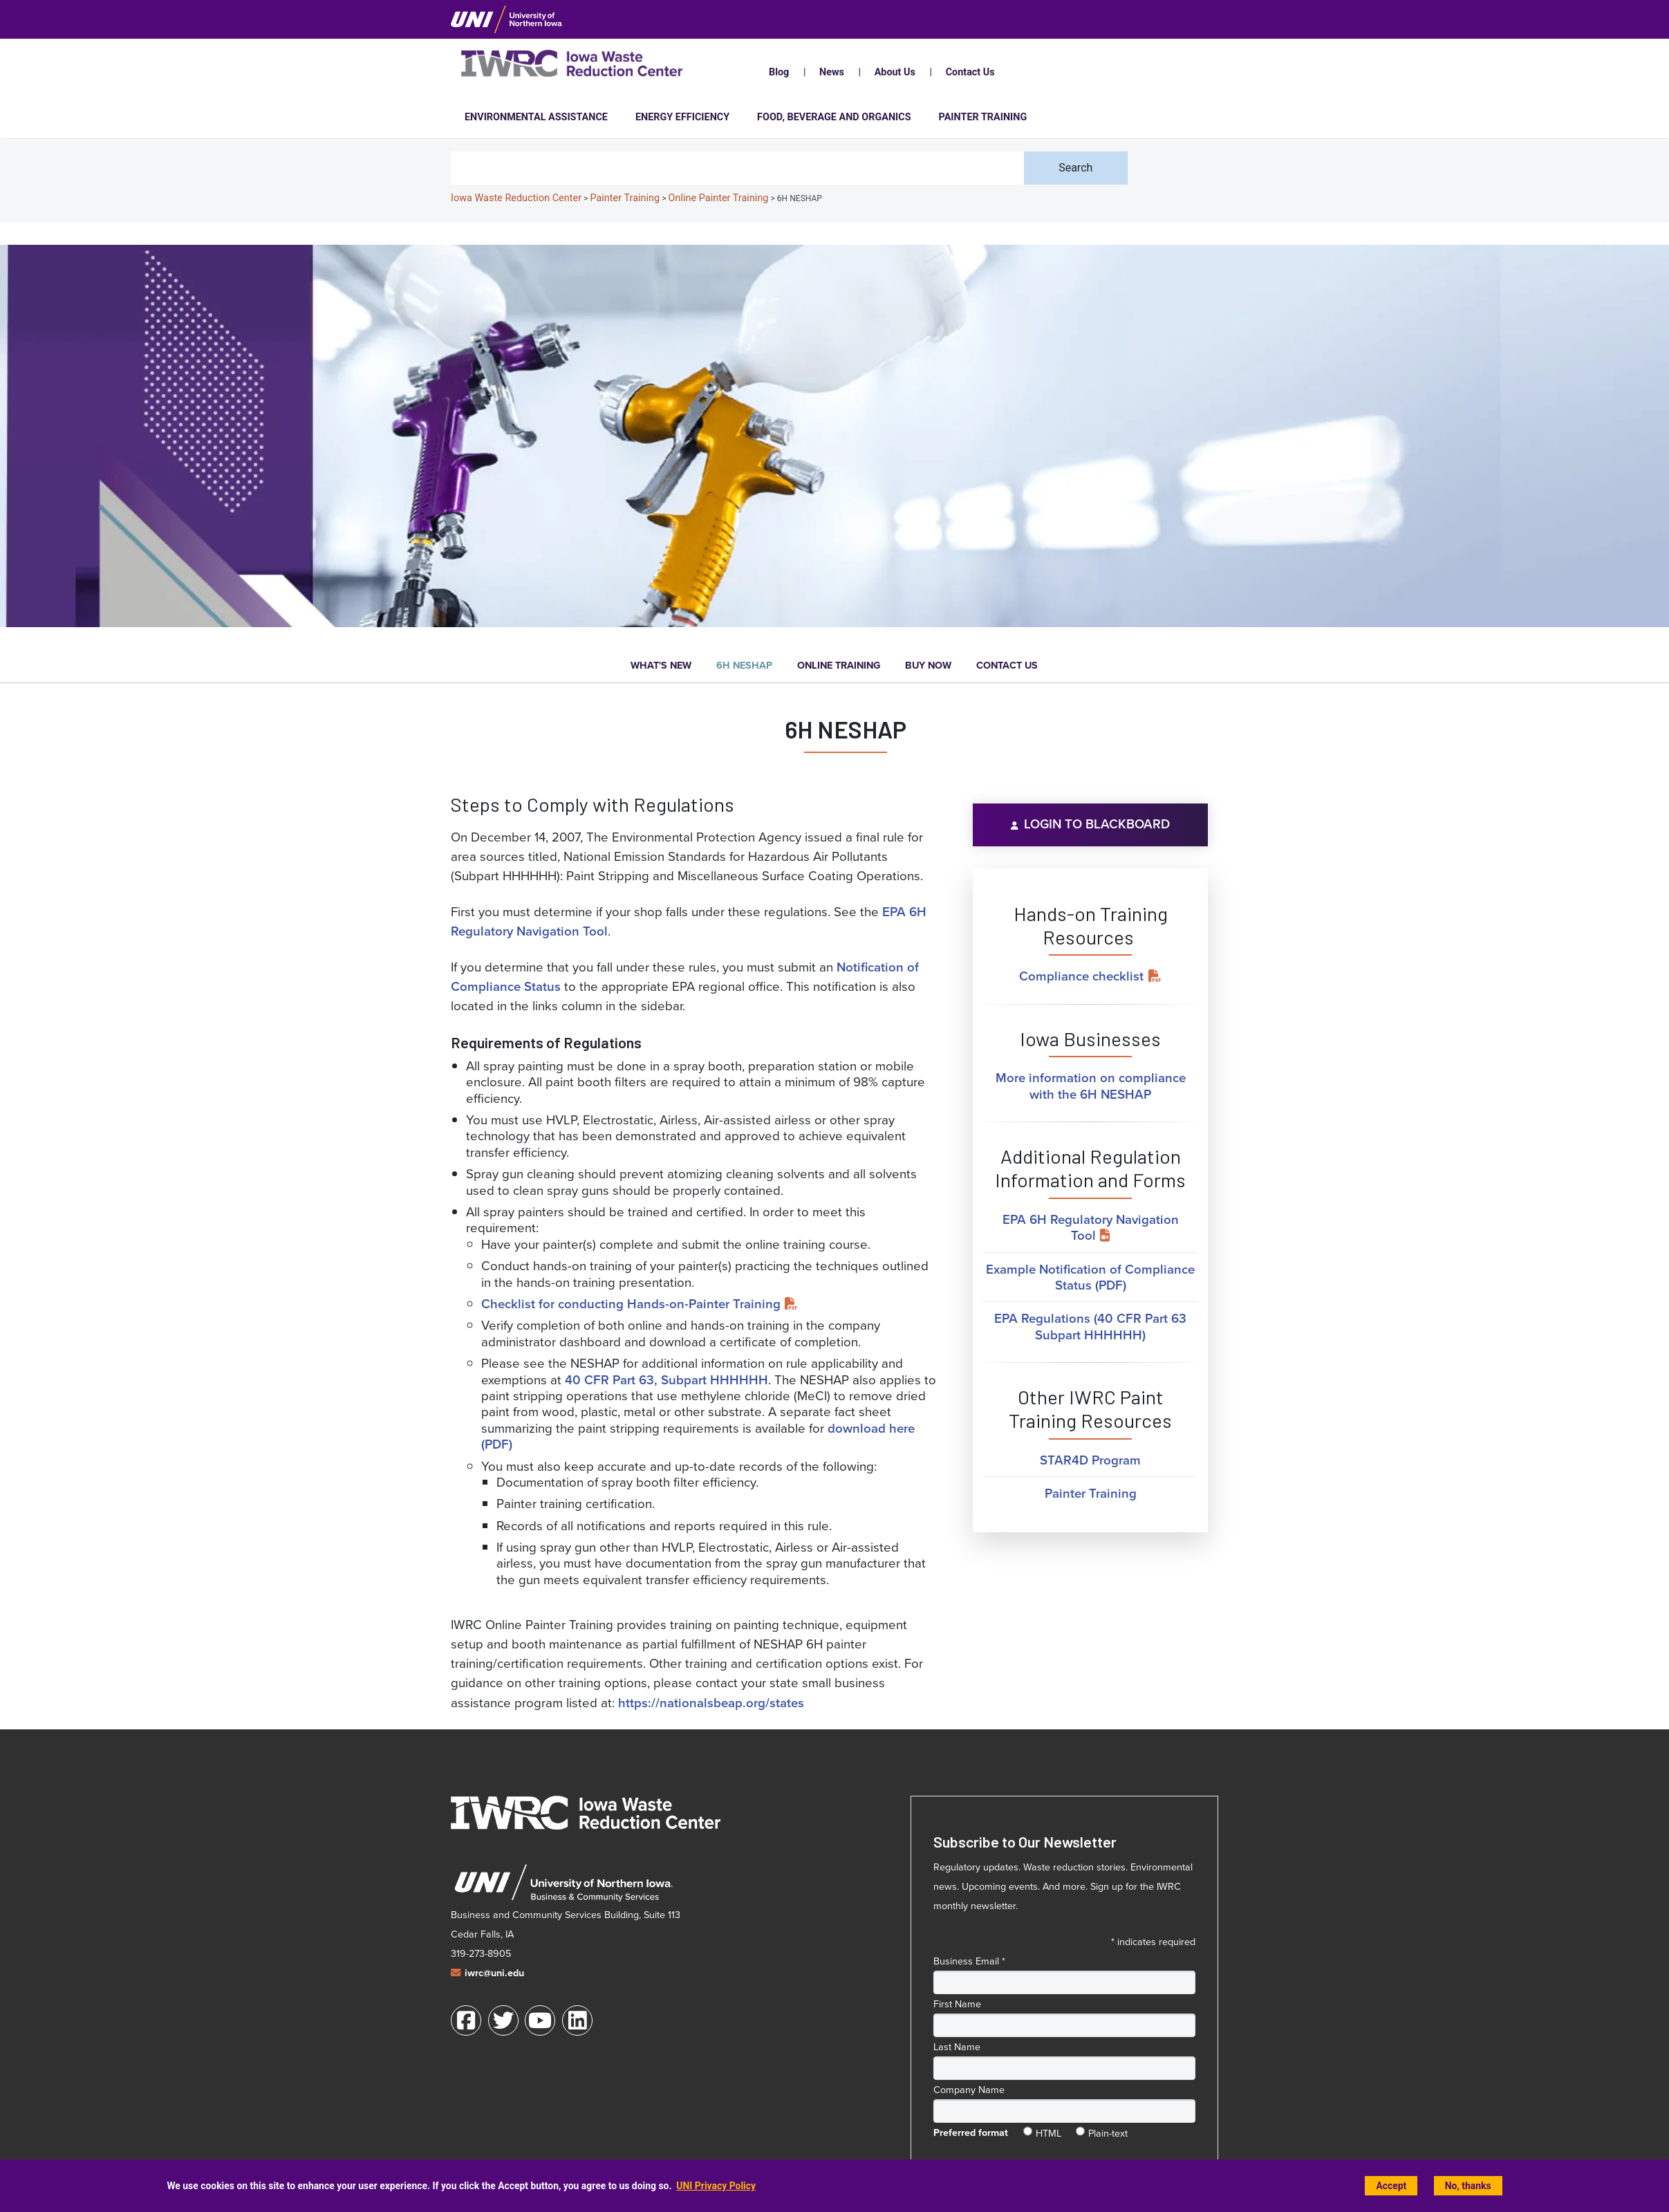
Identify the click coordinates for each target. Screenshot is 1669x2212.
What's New (661, 665)
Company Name (969, 2089)
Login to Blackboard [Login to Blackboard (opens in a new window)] (1097, 824)
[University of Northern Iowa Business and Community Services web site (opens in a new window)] (563, 1882)
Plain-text (1108, 2130)
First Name (957, 2003)
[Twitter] (503, 2020)
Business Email (969, 1961)
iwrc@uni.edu (494, 1973)
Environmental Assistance (536, 117)
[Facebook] (466, 2020)
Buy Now (928, 665)
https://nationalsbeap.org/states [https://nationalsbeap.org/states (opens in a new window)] (711, 1702)
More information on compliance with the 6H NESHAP (1091, 1085)
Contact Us (970, 72)
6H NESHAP (744, 665)
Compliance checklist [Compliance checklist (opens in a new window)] (1081, 976)
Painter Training (983, 117)
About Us (895, 72)
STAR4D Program (1090, 1460)
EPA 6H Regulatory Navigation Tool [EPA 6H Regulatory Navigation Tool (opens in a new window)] (1091, 1227)
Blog (779, 72)
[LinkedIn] (577, 2020)
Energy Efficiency (682, 117)
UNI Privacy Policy (716, 2185)
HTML (1048, 2130)
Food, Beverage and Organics (834, 117)
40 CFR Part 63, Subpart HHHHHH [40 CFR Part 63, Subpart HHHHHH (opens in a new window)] (666, 1379)
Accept (1391, 2185)
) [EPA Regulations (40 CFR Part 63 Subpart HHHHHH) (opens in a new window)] (1144, 1335)
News (831, 72)
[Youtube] (540, 2020)
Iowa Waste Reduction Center (516, 198)
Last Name (956, 2046)
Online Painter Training (719, 198)
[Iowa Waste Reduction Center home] (585, 1812)
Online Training (838, 665)
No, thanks (1468, 2185)
